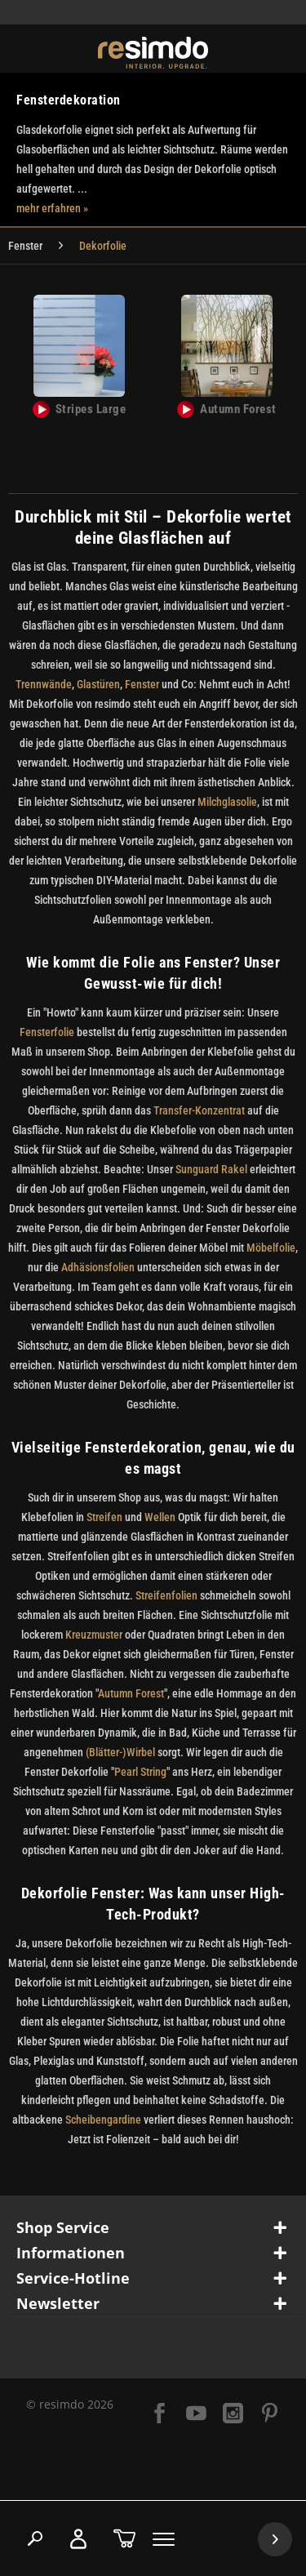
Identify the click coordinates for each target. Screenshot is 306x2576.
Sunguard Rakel (212, 1169)
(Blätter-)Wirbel (119, 1752)
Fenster (142, 684)
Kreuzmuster (95, 1634)
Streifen (104, 1517)
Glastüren (98, 684)
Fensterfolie (47, 1032)
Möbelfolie (270, 1247)
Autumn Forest (131, 1693)
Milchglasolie (227, 801)
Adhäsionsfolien (98, 1267)
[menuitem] (25, 246)
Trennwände (44, 684)
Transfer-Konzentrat (199, 1110)
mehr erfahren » (52, 208)
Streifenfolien (166, 1595)
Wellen (159, 1517)
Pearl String (140, 1771)
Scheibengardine (104, 2119)
